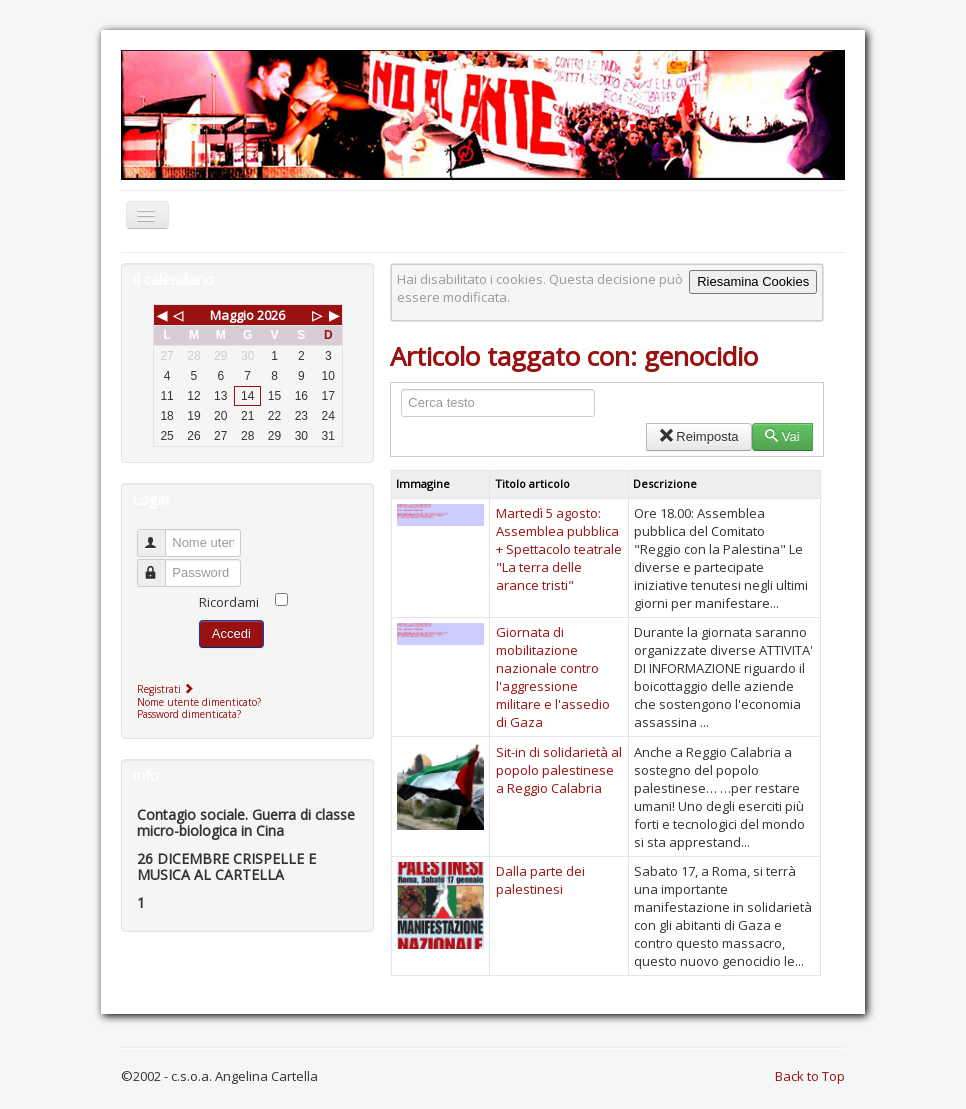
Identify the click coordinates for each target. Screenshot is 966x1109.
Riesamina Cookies (753, 281)
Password (160, 564)
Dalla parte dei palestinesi (540, 880)
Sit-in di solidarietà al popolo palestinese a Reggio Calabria (559, 770)
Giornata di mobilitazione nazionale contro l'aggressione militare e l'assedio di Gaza (553, 677)
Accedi (231, 633)
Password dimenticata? (189, 714)
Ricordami (229, 602)
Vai (782, 436)
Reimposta (698, 436)
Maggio (232, 315)
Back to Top (810, 1076)
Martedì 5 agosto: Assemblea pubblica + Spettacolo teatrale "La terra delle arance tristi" (559, 549)
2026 (271, 315)
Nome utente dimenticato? (199, 702)
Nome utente (160, 534)
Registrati (167, 689)
